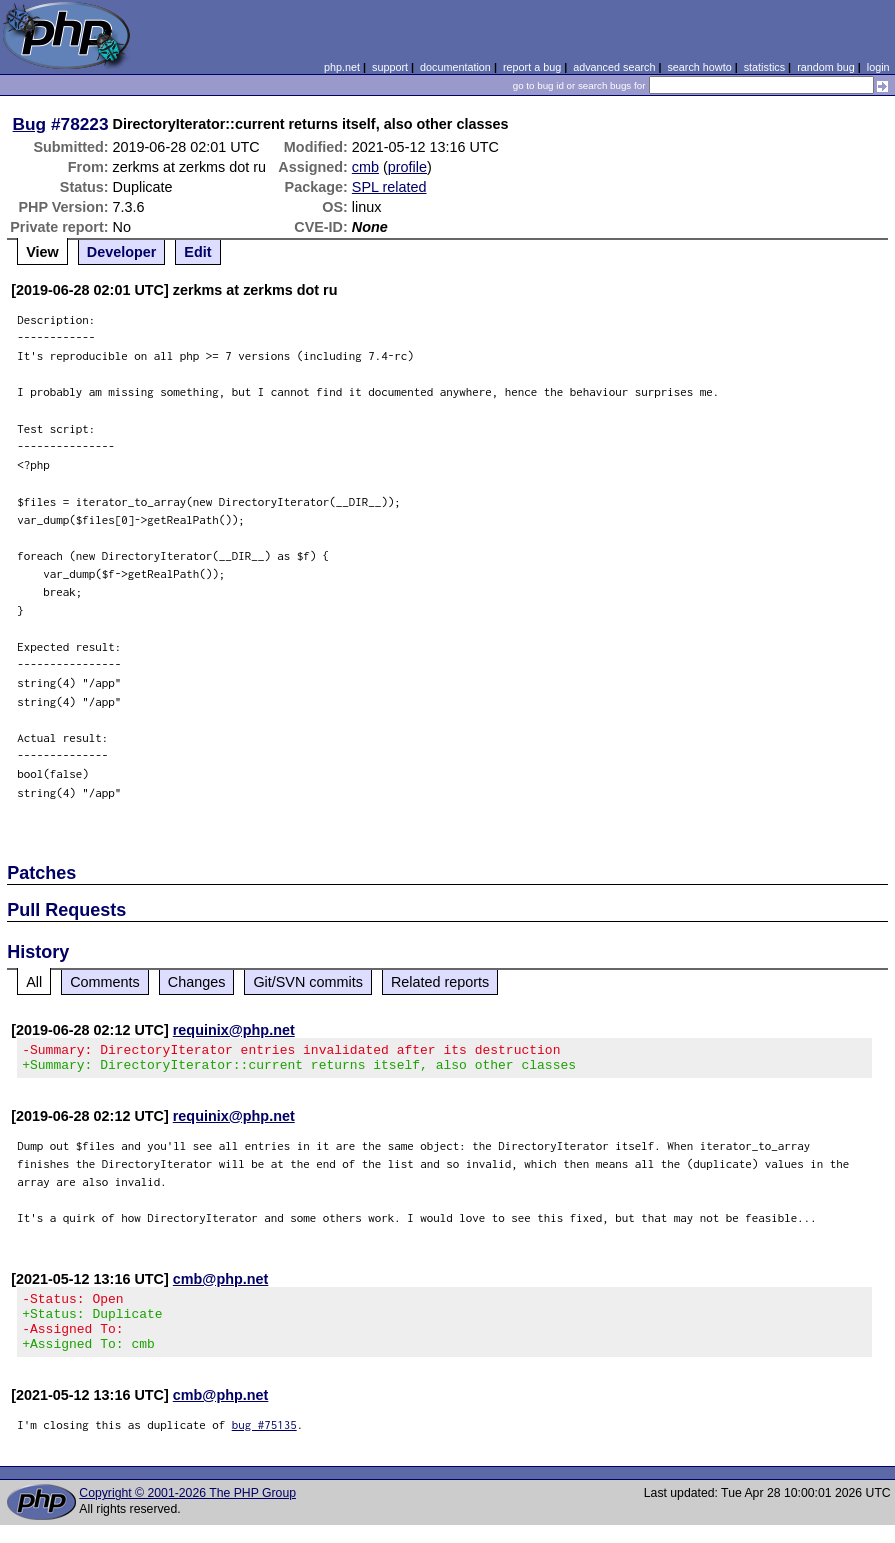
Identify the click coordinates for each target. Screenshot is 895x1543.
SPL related (389, 187)
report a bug (532, 67)
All (34, 982)
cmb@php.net (221, 1285)
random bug (826, 67)
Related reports (440, 982)
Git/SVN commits (308, 982)
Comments (105, 982)
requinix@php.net (234, 1030)
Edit (197, 252)
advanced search (614, 67)
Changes (197, 982)
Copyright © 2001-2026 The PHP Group (187, 1511)
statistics (764, 67)
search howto (699, 67)
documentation (455, 67)
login (878, 67)
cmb (365, 167)
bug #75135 (264, 1442)
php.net (342, 67)
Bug (30, 124)
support (390, 67)
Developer (122, 252)
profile (407, 167)
